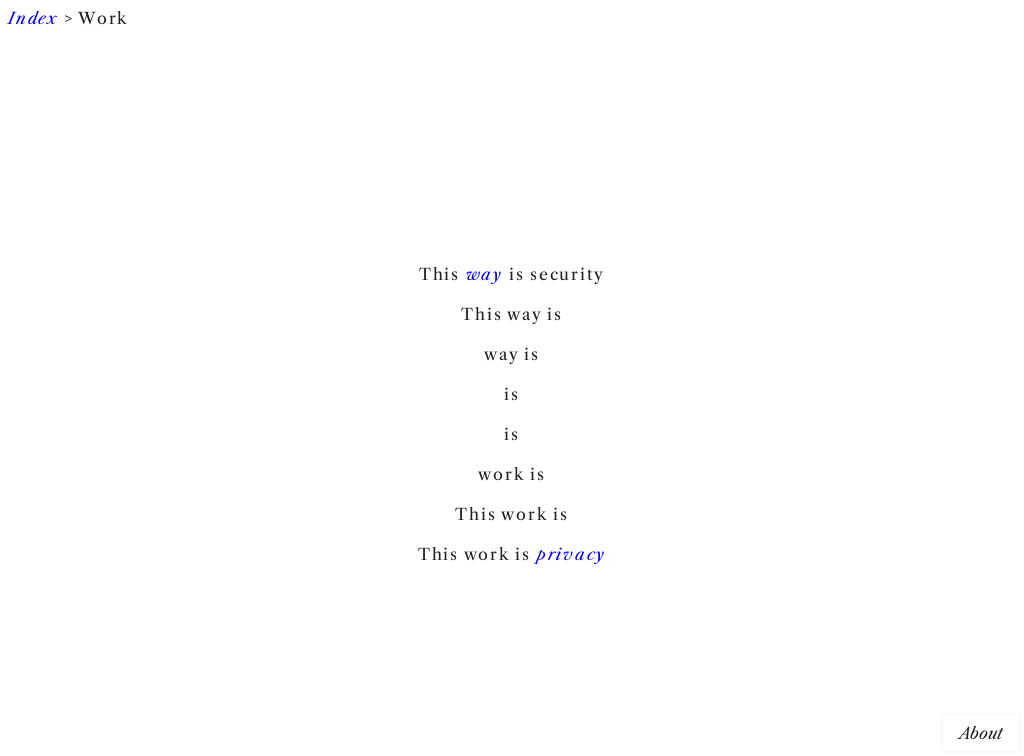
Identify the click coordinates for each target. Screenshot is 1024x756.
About (981, 733)
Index (33, 18)
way (484, 274)
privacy (571, 554)
